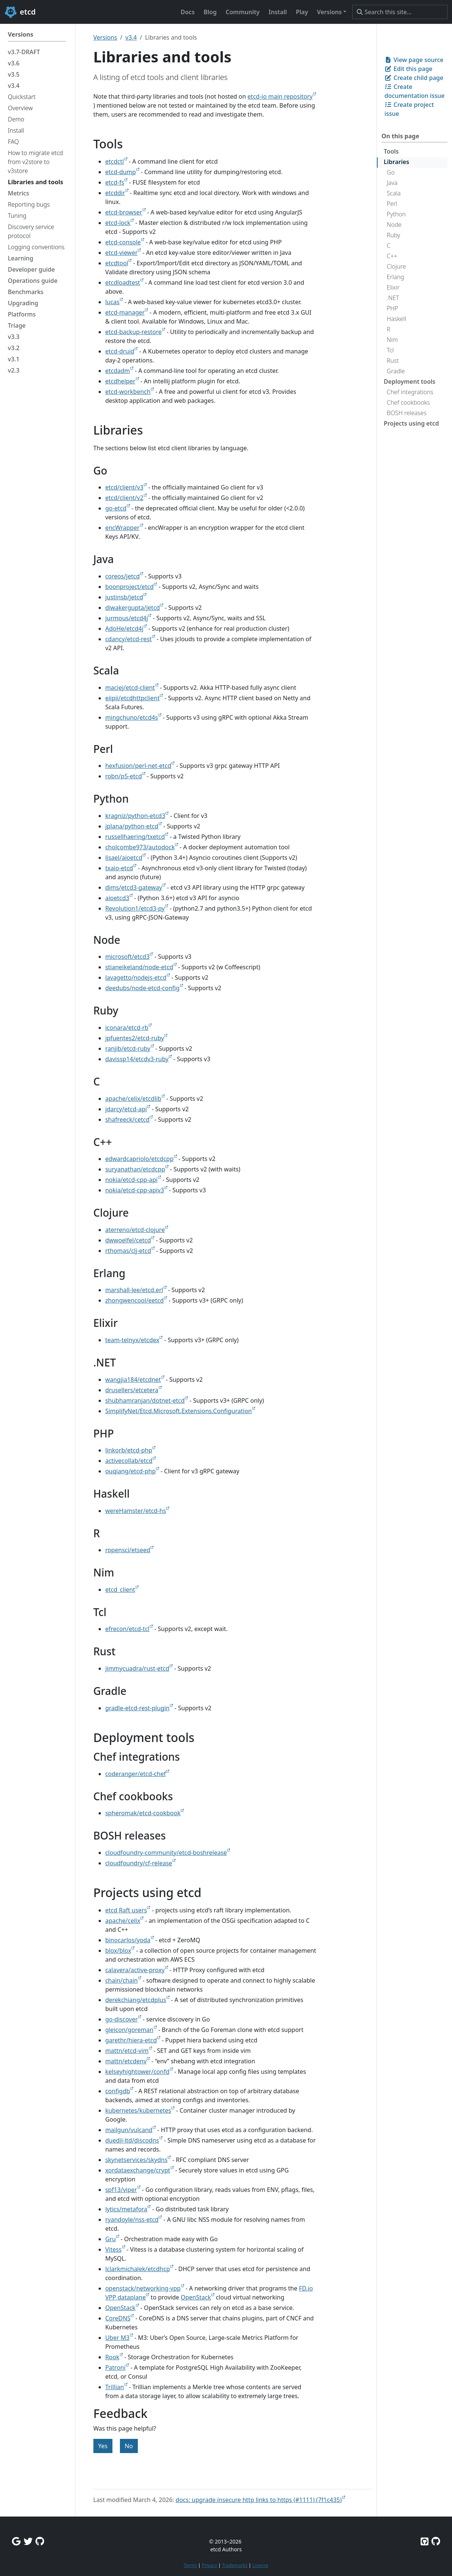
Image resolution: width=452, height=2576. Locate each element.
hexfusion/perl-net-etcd (138, 766)
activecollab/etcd (128, 1461)
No (129, 2446)
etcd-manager (125, 312)
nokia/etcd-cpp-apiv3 (134, 1190)
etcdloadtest (122, 282)
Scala (393, 193)
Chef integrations (410, 392)
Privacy (209, 2565)
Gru (110, 2239)
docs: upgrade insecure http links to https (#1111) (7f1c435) (259, 2500)
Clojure (396, 266)
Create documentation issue (414, 91)
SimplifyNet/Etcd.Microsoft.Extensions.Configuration (178, 1411)
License (260, 2565)
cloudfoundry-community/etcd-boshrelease (166, 1852)
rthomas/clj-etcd (128, 1251)
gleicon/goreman (129, 2030)
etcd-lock (118, 223)
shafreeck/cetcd (127, 1119)
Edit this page (408, 69)
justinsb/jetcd (124, 597)
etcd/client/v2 (124, 498)
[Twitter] (28, 2541)
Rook (112, 2357)
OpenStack (196, 2297)
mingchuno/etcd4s (131, 717)
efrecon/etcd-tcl (127, 1629)
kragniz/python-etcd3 (135, 816)
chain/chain (121, 1980)
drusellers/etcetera (131, 1390)
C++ (392, 256)
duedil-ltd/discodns (132, 2140)
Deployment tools (409, 381)
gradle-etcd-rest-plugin (137, 1708)
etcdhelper (120, 381)
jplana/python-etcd (131, 826)
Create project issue (409, 109)
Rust (393, 360)
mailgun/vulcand (128, 2130)
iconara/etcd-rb (127, 1027)
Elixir (393, 287)
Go (390, 172)
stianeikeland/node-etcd (139, 967)
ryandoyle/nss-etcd (132, 2219)
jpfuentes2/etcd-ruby (134, 1038)
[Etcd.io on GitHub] (435, 2541)
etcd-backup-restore (133, 332)
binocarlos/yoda (128, 1940)
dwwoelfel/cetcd (128, 1240)
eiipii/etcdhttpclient (132, 698)
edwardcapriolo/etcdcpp (139, 1159)
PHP (392, 308)
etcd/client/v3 (124, 487)
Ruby (393, 235)
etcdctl (114, 161)
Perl (392, 204)
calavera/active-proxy (135, 1970)
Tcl (390, 350)
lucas (112, 302)
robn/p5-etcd (123, 776)
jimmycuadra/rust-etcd (137, 1668)
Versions (105, 37)
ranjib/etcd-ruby (128, 1048)
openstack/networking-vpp (143, 2288)
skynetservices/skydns (136, 2160)
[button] (331, 11)
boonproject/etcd (129, 587)
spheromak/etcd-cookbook (143, 1813)
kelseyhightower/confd (137, 2071)
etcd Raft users (126, 1910)
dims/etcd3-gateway (133, 887)
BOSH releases (407, 413)
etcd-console (123, 242)
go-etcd (116, 508)
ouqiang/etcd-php (130, 1471)
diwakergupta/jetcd (132, 607)
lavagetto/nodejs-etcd (136, 977)
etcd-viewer (121, 252)
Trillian (114, 2387)
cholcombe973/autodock (140, 847)
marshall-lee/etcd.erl (134, 1290)
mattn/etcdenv (126, 2061)
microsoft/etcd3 (127, 956)
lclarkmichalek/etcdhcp (137, 2269)
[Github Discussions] (39, 2541)
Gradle (396, 371)
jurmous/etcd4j (126, 618)
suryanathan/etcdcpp (135, 1169)
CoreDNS (118, 2318)
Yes (103, 2446)
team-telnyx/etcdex (132, 1340)
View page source (413, 60)
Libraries (396, 162)
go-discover (121, 2019)
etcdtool (117, 263)
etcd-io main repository (280, 96)
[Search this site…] (400, 12)
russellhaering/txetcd (135, 837)
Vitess (113, 2249)
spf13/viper (121, 2190)
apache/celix (122, 1920)
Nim (392, 340)
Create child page (413, 78)
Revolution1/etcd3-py (135, 908)
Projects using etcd (411, 423)
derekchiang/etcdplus (135, 2000)
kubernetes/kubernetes (138, 2110)
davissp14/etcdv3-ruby (136, 1059)
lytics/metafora (126, 2209)
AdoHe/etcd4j (124, 628)
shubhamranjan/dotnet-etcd (145, 1400)
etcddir (115, 193)
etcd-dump (120, 172)
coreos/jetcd (122, 576)
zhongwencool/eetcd (134, 1300)
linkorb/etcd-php (128, 1450)
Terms (190, 2565)
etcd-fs (114, 182)
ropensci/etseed (128, 1550)
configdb (117, 2091)
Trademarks (234, 2565)
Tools (391, 151)
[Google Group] (16, 2541)
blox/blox (118, 1950)
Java (392, 183)
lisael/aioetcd (123, 857)
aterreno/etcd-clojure (135, 1230)
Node (394, 224)
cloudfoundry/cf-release (138, 1863)
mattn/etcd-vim (127, 2051)
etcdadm (117, 371)
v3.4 (131, 37)
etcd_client (120, 1589)
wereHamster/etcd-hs (135, 1511)
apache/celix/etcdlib (133, 1098)
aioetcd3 (117, 898)
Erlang (395, 277)
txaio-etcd (119, 868)
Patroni (115, 2367)
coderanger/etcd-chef (135, 1774)
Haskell (396, 319)
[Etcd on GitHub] (424, 2541)
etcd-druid (119, 351)
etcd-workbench (128, 391)
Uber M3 (117, 2337)
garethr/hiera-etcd (131, 2040)
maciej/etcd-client (130, 687)
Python (396, 214)
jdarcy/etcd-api (126, 1109)
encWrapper (122, 527)
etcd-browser (123, 212)
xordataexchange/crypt (137, 2170)
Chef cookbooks (408, 402)
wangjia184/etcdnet (133, 1379)
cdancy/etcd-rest (128, 639)
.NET (393, 298)
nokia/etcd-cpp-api (131, 1180)
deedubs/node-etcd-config (142, 988)
